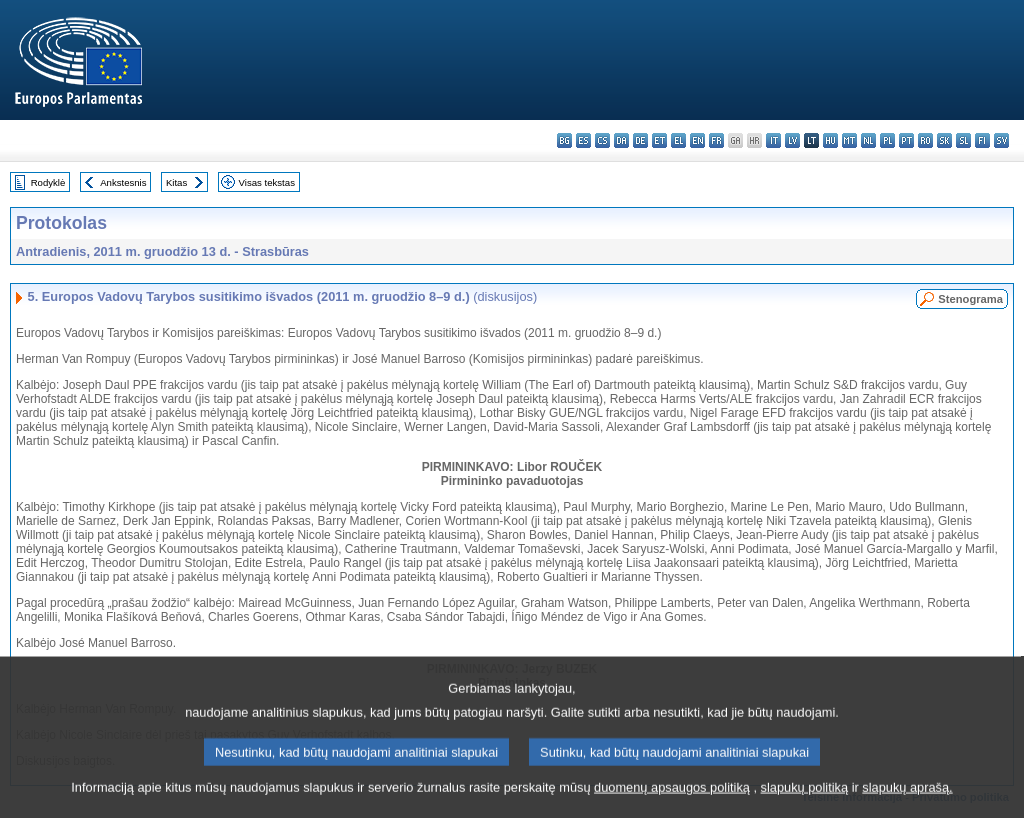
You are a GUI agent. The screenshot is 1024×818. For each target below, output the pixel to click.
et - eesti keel (659, 140)
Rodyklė (48, 182)
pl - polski (887, 140)
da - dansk (621, 140)
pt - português (906, 140)
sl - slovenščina (963, 140)
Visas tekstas (267, 182)
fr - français (716, 140)
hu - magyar (830, 140)
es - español (583, 140)
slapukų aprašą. (907, 805)
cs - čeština (602, 140)
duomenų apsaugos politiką (672, 805)
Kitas (176, 182)
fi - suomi (982, 140)
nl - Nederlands (868, 140)
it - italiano (773, 140)
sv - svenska (1001, 140)
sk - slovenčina (944, 140)
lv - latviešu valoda (792, 140)
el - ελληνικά (678, 140)
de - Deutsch (640, 140)
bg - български (564, 140)
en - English (697, 140)
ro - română (925, 140)
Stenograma (970, 299)
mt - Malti (849, 140)
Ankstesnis (123, 182)
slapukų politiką (805, 805)
